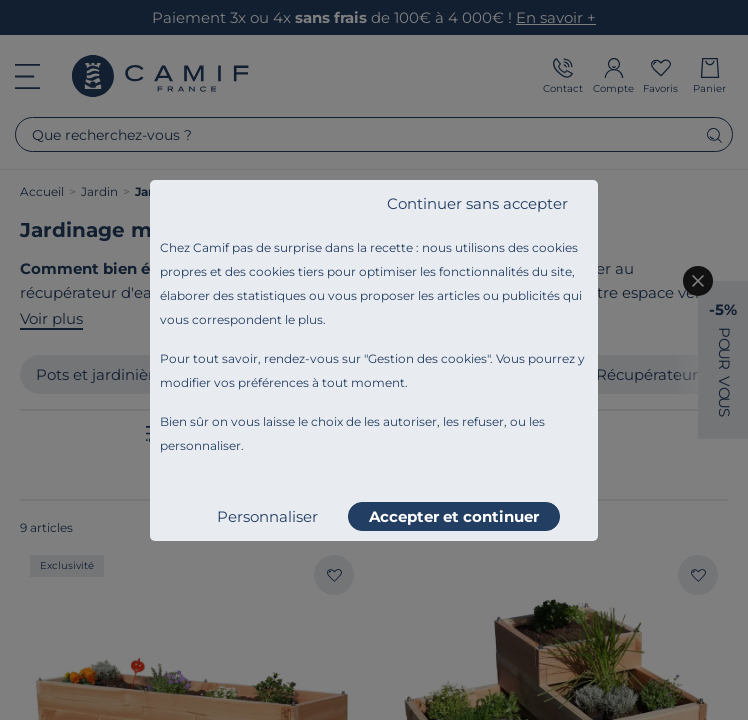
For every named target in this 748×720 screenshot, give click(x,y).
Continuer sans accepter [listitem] (477, 203)
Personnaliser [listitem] (267, 516)
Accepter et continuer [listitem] (454, 516)
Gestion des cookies (427, 358)
